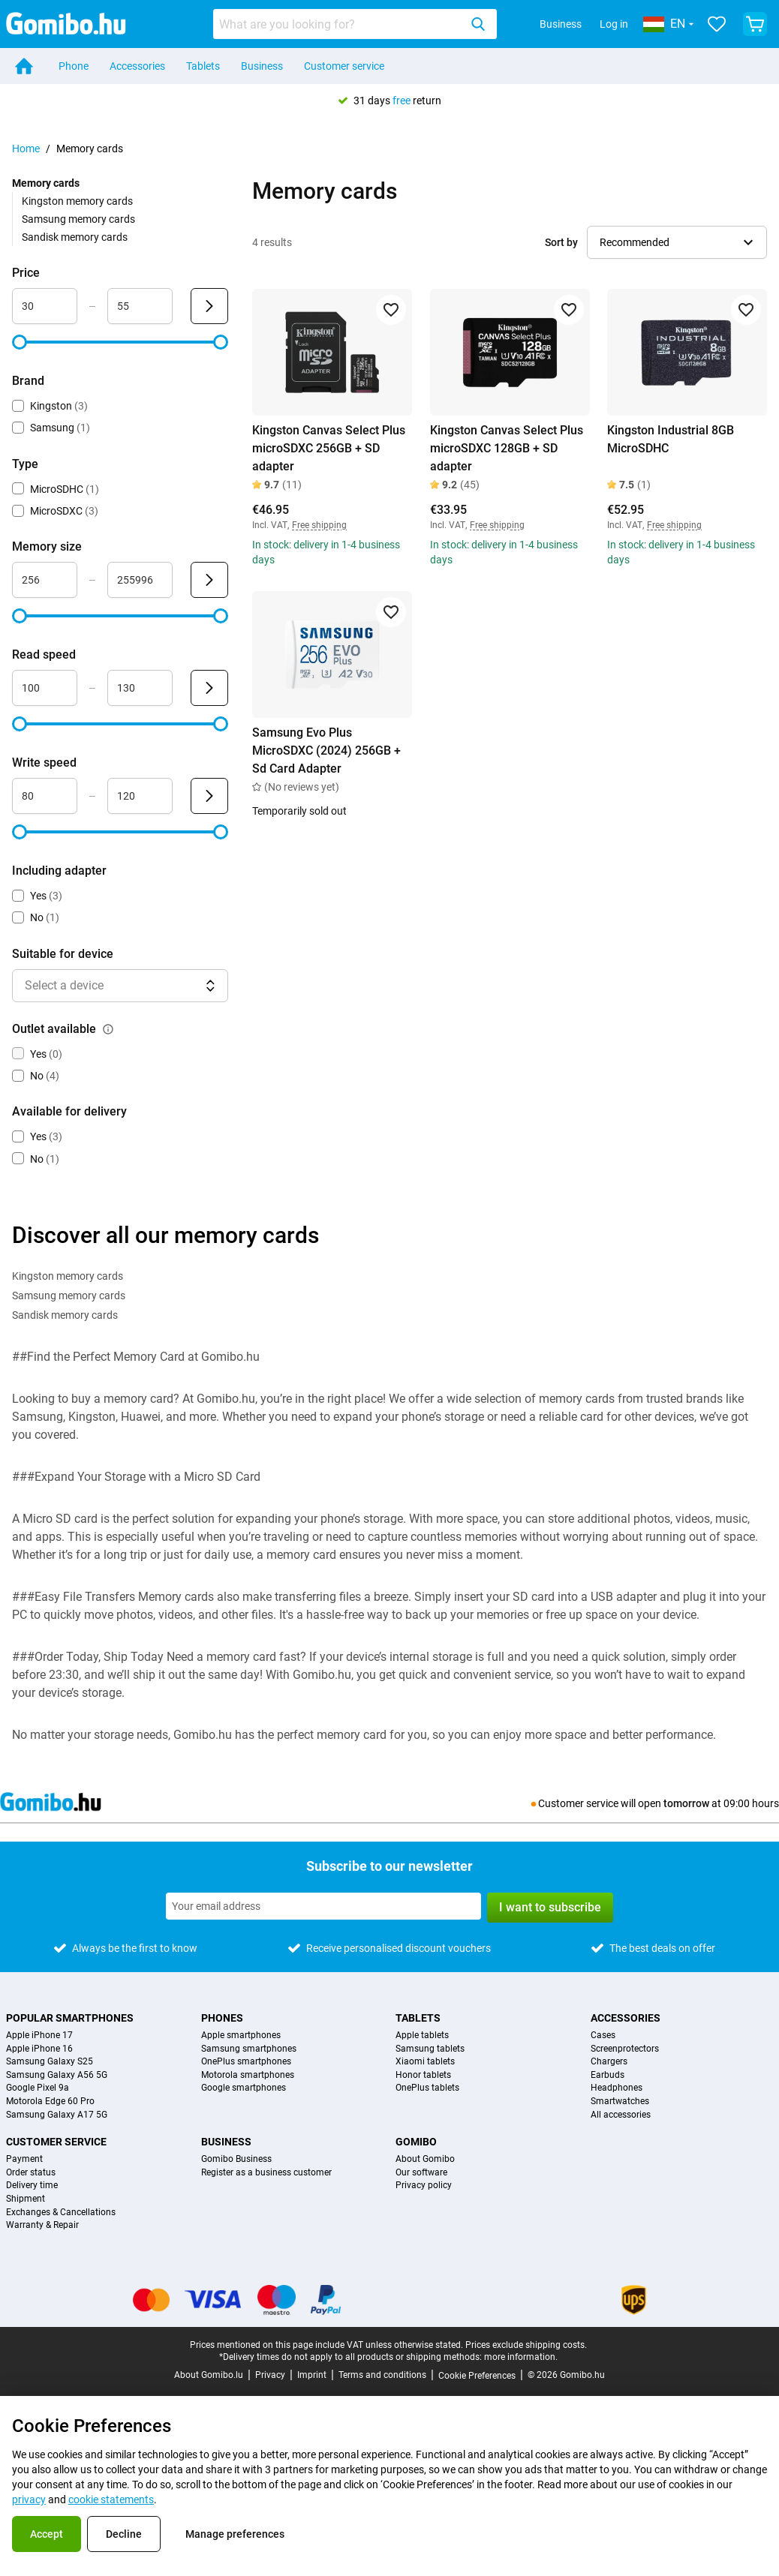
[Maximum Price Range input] (140, 306)
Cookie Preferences (477, 2375)
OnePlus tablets (427, 2088)
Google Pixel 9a (37, 2088)
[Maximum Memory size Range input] (140, 580)
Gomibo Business (236, 2159)
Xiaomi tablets (425, 2062)
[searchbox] (339, 24)
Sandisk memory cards (75, 237)
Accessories (137, 66)
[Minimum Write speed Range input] (44, 796)
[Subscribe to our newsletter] (323, 1906)
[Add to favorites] (391, 310)
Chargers (609, 2062)
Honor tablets (423, 2075)
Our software (421, 2173)
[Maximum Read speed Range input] (140, 688)
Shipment (25, 2199)
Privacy (270, 2375)
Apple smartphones (241, 2035)
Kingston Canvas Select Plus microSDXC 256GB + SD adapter (328, 448)
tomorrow (686, 1803)
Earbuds (607, 2075)
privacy (29, 2499)
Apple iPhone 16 (39, 2049)
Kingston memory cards (77, 201)
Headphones (616, 2088)
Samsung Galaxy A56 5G (56, 2075)
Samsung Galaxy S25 (49, 2062)
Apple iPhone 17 (39, 2035)
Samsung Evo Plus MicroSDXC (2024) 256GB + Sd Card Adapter (326, 750)
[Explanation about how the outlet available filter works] (108, 1029)
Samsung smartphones (248, 2049)
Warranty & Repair (42, 2225)
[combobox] (355, 24)
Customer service (344, 66)
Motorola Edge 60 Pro (50, 2101)
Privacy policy (424, 2185)
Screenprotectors (625, 2049)
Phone (74, 66)
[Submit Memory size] (209, 580)
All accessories (621, 2115)
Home (26, 149)
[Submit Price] (209, 306)
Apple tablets (422, 2035)
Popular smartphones (70, 2018)
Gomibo (416, 2142)
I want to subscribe (550, 1907)
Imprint (311, 2375)
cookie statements (111, 2499)
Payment (24, 2159)
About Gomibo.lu (208, 2375)
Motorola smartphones (247, 2075)
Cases (603, 2035)
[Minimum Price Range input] (44, 306)
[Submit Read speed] (209, 688)
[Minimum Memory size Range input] (44, 580)
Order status (31, 2173)
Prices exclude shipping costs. (526, 2345)
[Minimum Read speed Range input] (44, 688)
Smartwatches (620, 2101)
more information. (521, 2357)
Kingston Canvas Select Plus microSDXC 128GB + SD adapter (506, 448)
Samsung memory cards (78, 219)
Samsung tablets (430, 2049)
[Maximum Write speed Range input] (140, 796)
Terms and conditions (382, 2375)
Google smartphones (243, 2088)
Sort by (561, 242)
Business (561, 24)
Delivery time (32, 2185)
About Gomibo (425, 2159)
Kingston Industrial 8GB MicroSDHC (670, 439)
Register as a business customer (266, 2173)
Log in (614, 24)
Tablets (203, 66)
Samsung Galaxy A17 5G (56, 2115)
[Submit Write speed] (209, 796)
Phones (222, 2018)
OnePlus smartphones (246, 2062)
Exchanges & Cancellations (61, 2212)
